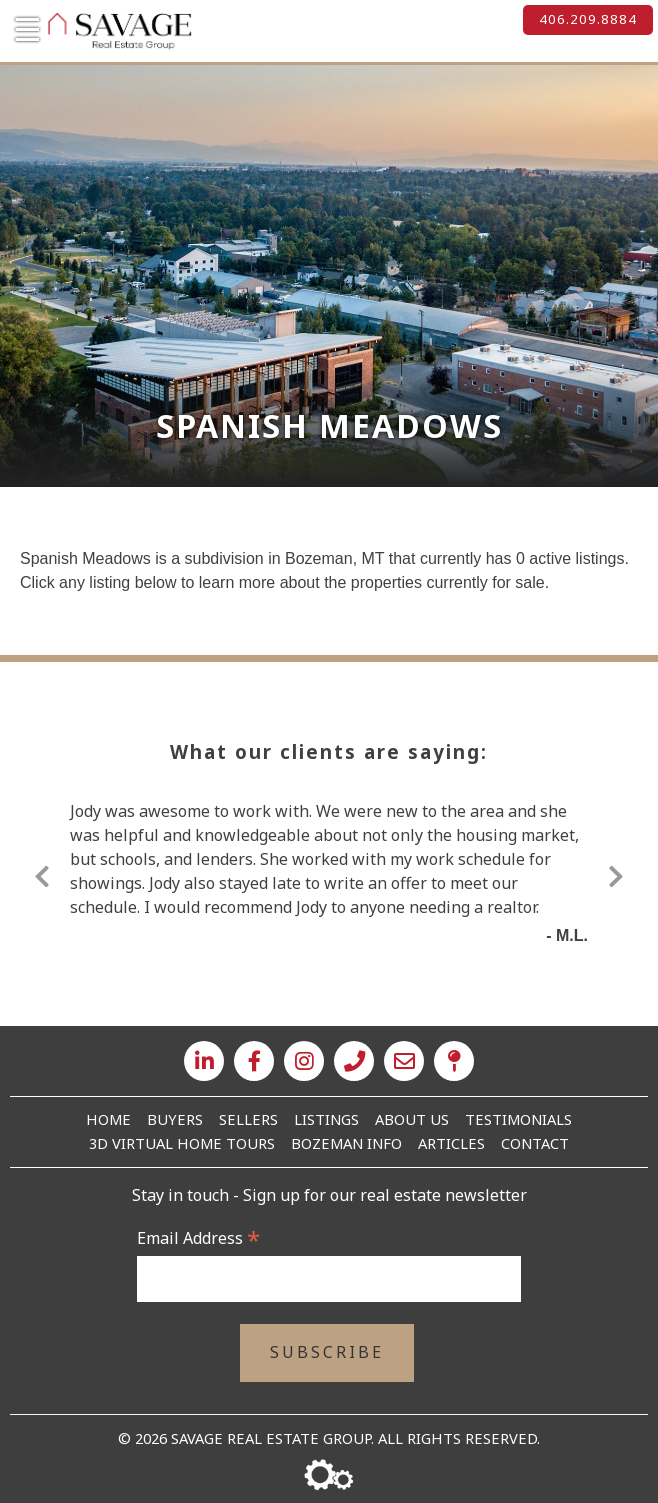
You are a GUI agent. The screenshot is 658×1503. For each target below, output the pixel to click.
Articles (451, 1143)
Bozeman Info (346, 1143)
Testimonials (518, 1119)
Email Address (198, 1238)
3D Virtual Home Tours (182, 1143)
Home (108, 1119)
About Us (412, 1119)
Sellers (248, 1119)
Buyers (175, 1119)
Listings (326, 1119)
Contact (535, 1143)
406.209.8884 (588, 19)
